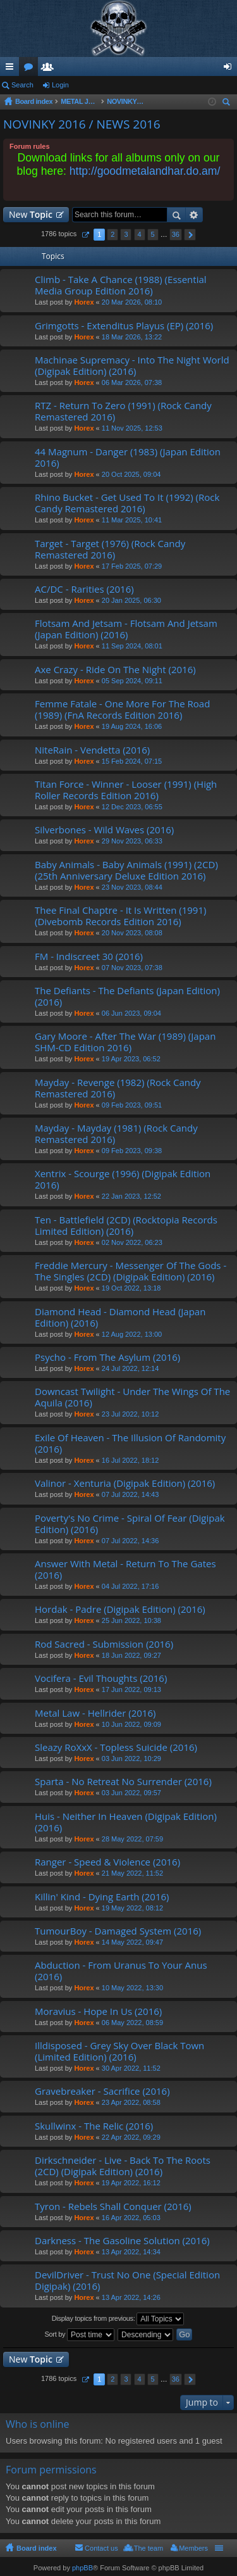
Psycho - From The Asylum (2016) (107, 1357)
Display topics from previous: (118, 2319)
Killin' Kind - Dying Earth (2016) (102, 1897)
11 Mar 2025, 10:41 (132, 520)
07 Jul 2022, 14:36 (130, 1540)
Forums (31, 69)
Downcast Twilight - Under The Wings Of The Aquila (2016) (132, 1397)
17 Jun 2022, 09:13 (131, 1689)
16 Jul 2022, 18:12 (130, 1460)
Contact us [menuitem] (101, 2548)
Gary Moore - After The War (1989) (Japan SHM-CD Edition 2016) (125, 1042)
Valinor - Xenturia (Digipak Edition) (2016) (125, 1483)
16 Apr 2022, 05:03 (131, 2217)
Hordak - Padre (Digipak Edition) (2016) (120, 1609)
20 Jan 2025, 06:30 (131, 600)
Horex (84, 302)
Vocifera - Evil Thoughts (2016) (101, 1678)
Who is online (38, 2424)
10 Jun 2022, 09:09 (131, 1724)
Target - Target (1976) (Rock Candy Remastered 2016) (110, 549)
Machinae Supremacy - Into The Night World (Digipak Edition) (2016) (132, 365)
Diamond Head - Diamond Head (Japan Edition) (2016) (120, 1317)
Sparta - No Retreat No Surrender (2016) (123, 1782)
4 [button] (139, 234)
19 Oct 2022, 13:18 (131, 1288)
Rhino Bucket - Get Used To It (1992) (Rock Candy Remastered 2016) (127, 503)
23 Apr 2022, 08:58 (131, 2102)
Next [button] (190, 235)
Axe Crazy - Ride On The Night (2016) (115, 670)
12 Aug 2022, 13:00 (132, 1334)
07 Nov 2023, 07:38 (132, 967)
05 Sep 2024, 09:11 (132, 681)
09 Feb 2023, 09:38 (132, 1150)
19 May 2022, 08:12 (132, 1908)
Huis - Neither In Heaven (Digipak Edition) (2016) (126, 1822)
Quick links (12, 69)
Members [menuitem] (193, 2548)
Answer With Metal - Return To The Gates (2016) (125, 1569)
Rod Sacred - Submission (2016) (104, 1644)
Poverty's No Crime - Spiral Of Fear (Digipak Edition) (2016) (130, 1524)
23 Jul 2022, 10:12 (130, 1414)
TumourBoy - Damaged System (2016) (118, 1931)
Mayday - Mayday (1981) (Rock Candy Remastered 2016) (116, 1134)
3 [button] (126, 234)
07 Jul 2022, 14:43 (130, 1494)
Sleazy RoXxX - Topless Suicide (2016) (116, 1747)
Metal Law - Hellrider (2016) (95, 1713)
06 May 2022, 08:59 (132, 2022)
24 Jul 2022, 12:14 (130, 1368)
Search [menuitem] (227, 103)
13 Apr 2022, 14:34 (131, 2252)
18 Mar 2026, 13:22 (132, 337)
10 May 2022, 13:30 (132, 1988)
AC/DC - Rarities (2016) (84, 589)
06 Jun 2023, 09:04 (131, 1013)
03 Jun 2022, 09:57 (131, 1792)
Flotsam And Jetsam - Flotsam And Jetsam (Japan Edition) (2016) (126, 629)
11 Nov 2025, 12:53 (132, 428)
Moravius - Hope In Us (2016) (98, 2011)
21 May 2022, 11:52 (132, 1873)
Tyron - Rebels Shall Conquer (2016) (113, 2206)
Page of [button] (85, 235)
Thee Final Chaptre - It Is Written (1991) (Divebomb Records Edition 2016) (120, 916)
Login (60, 85)
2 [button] (112, 234)
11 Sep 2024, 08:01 (132, 646)
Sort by (80, 2334)
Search (22, 85)
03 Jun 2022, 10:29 (131, 1758)
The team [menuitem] (148, 2548)
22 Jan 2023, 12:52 (131, 1196)
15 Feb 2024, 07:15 (132, 761)
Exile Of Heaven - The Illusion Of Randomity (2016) (130, 1443)
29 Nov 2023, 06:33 (132, 841)
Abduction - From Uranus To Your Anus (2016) (121, 1971)
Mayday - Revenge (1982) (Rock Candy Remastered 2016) (118, 1088)
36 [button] (175, 234)
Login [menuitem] (230, 69)
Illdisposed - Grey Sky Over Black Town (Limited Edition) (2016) (119, 2051)
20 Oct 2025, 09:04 (131, 474)
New (30, 214)
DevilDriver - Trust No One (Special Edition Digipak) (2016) (127, 2280)
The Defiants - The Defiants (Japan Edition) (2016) (127, 996)
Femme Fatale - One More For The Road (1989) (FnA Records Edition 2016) (122, 709)
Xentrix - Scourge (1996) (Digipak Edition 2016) (122, 1179)
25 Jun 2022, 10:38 (131, 1620)
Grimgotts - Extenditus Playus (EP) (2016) (124, 326)
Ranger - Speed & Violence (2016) (107, 1862)
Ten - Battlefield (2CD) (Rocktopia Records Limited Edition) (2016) (126, 1225)
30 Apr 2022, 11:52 (131, 2068)
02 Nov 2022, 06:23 (132, 1242)
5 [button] (153, 234)
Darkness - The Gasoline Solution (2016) (122, 2241)
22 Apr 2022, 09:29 (131, 2137)
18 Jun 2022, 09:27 (131, 1655)
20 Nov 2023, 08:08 (132, 933)
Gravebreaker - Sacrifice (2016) (102, 2091)
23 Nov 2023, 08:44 (132, 887)
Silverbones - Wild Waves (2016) (104, 830)
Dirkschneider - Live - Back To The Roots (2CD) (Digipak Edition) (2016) (122, 2166)
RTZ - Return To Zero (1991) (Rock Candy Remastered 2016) (123, 411)
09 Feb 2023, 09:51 (132, 1105)
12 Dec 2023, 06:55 (132, 807)
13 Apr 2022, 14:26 (131, 2297)
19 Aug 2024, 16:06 (132, 726)
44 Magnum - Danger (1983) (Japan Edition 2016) (128, 457)
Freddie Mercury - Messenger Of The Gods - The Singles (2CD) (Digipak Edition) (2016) (130, 1271)
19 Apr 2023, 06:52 (131, 1059)
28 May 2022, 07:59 (132, 1839)
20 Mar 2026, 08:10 (132, 302)
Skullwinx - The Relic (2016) (94, 2126)
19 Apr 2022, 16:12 (131, 2183)
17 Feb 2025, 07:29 (132, 566)
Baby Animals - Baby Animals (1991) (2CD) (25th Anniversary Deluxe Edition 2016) (126, 870)
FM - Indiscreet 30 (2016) (89, 956)
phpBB (82, 2568)
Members (50, 69)
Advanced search (194, 214)
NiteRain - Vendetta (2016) (92, 750)
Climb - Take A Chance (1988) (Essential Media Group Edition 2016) (121, 285)
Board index (36, 2548)
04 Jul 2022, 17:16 (130, 1586)
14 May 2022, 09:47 (132, 1942)
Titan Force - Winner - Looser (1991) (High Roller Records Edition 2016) (126, 790)
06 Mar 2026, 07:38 (132, 382)
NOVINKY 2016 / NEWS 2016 (82, 124)
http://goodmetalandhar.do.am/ (145, 171)
